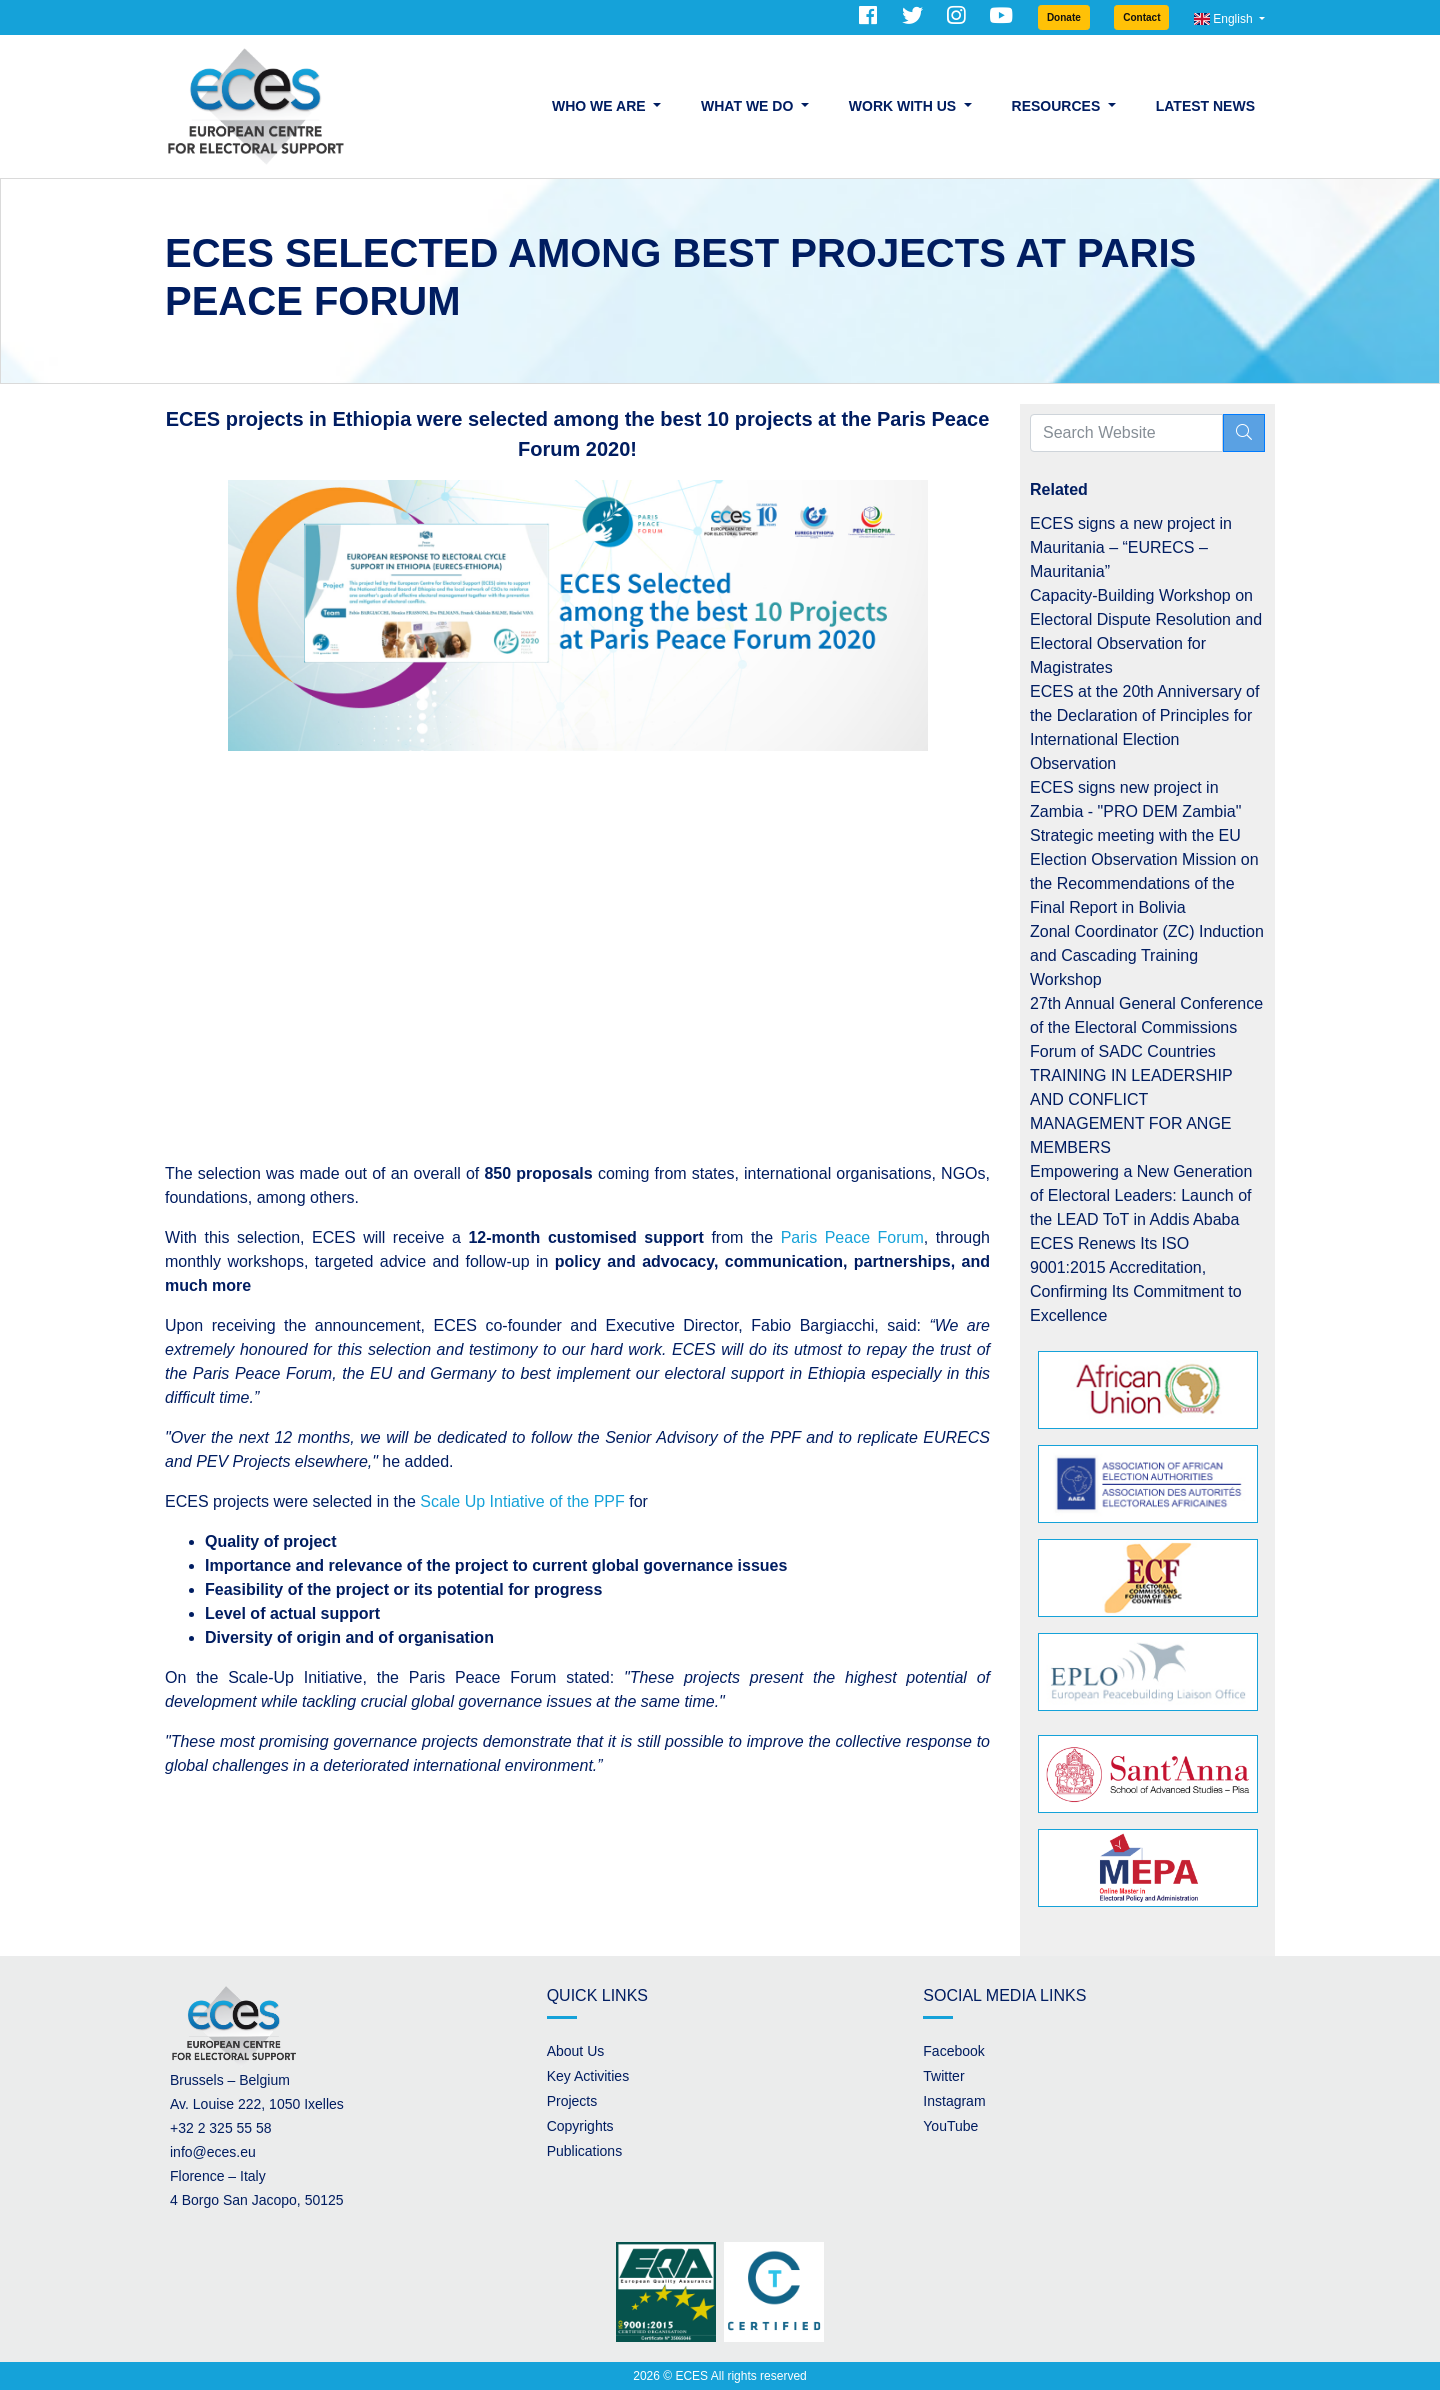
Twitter (943, 2076)
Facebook (953, 2051)
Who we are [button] (600, 106)
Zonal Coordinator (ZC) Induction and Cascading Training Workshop (1147, 955)
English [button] (1225, 19)
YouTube (950, 2126)
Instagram (954, 2101)
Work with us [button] (904, 106)
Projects (572, 2101)
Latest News (1205, 106)
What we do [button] (749, 106)
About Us (576, 2051)
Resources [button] (1058, 106)
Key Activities (588, 2076)
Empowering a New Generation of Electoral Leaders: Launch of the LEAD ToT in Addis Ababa (1141, 1195)
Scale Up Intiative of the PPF (520, 1501)
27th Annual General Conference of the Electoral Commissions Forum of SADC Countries (1146, 1027)
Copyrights (580, 2126)
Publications (585, 2151)
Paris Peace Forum (848, 1237)
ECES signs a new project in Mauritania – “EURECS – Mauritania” (1131, 547)
